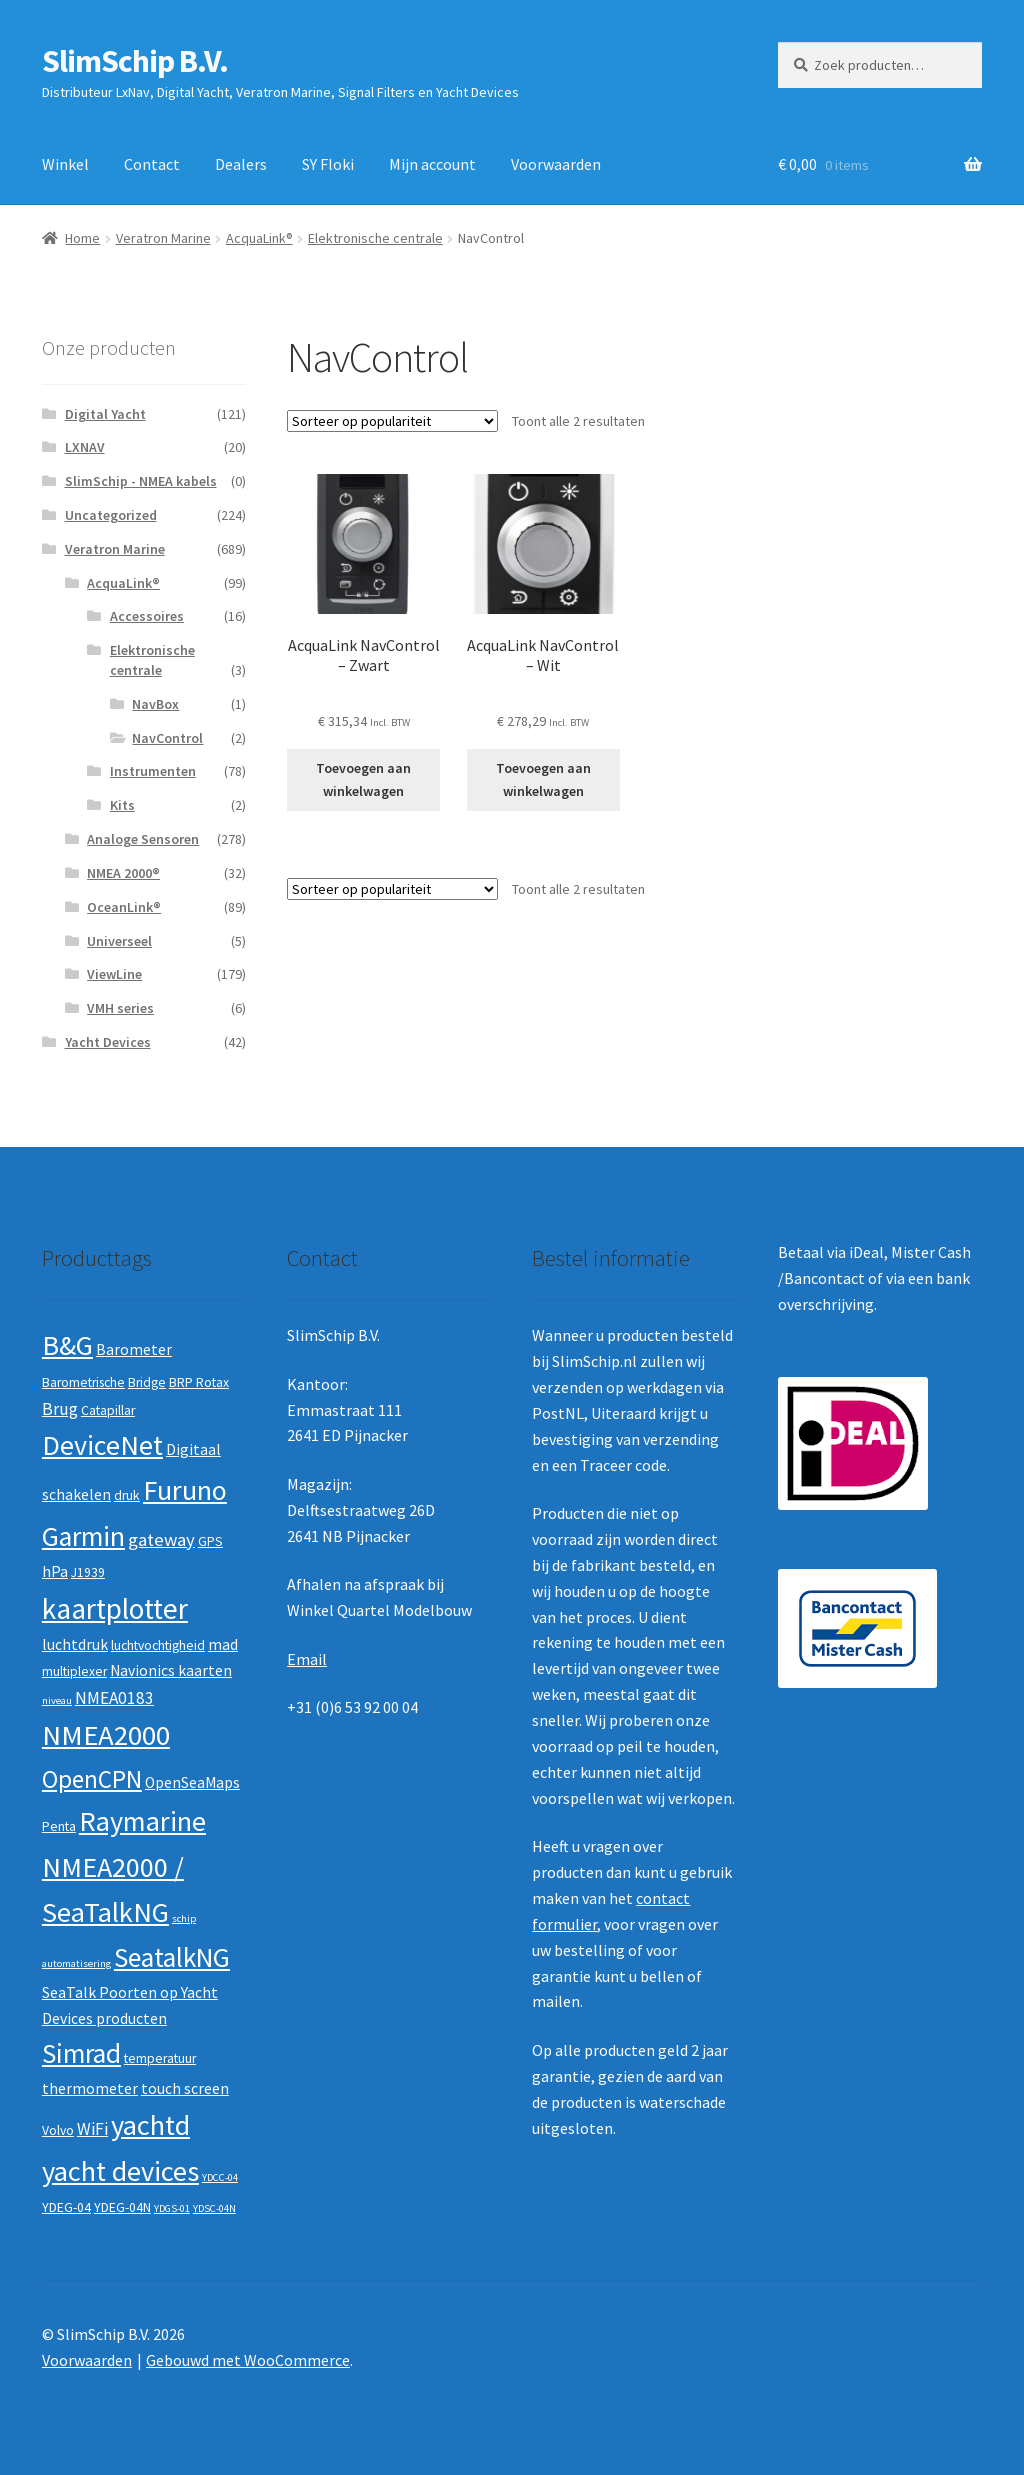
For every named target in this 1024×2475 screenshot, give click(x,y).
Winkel (65, 164)
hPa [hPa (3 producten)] (55, 1571)
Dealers (241, 164)
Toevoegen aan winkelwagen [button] (363, 779)
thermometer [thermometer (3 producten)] (90, 2088)
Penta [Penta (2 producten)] (59, 1826)
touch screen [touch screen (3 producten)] (185, 2088)
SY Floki (328, 164)
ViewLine (114, 974)
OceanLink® (124, 907)
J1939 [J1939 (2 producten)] (88, 1572)
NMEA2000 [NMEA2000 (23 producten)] (106, 1735)
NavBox (155, 704)
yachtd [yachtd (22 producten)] (150, 2125)
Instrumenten (153, 771)
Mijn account (432, 164)
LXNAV (85, 447)
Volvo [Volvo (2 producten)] (58, 2130)
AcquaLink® (259, 238)
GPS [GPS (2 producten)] (210, 1541)
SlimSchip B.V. (135, 61)
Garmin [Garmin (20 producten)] (83, 1536)
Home (82, 238)
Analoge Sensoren (143, 839)
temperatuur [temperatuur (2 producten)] (160, 2058)
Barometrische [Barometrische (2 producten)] (83, 1382)
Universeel (119, 941)
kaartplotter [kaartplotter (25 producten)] (115, 1608)
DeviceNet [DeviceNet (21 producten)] (102, 1445)
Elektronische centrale (375, 238)
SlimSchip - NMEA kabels (141, 481)
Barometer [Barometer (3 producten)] (134, 1349)
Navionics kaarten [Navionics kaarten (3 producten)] (171, 1670)
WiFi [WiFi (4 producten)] (92, 2129)
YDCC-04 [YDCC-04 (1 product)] (220, 2177)
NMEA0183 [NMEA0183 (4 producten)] (114, 1698)
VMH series (120, 1008)
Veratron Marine (163, 238)
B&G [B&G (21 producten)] (67, 1345)
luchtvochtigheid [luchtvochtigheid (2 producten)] (158, 1645)
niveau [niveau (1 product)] (57, 1700)
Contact (152, 164)
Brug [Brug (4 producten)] (60, 1409)
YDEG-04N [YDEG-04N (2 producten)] (122, 2207)
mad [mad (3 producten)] (223, 1644)
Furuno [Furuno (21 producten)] (185, 1490)
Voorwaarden (556, 164)
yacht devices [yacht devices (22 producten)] (120, 2171)
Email (307, 1659)
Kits (122, 805)
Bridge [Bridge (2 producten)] (147, 1382)
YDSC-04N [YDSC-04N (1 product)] (214, 2208)
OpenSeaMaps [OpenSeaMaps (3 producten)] (192, 1782)
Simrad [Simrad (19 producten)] (81, 2053)
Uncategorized (111, 515)
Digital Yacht (105, 414)
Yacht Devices (108, 1042)
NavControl (167, 738)
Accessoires (147, 616)
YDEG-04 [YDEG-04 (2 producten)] (66, 2207)
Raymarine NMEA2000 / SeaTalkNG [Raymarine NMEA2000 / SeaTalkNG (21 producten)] (124, 1866)
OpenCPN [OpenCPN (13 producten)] (92, 1779)
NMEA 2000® (123, 873)
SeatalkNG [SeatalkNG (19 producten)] (172, 1957)
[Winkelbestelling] (392, 421)
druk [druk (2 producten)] (127, 1495)
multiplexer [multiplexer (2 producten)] (74, 1671)
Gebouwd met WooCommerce (248, 2360)
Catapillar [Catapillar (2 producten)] (108, 1410)
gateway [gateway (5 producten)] (161, 1539)
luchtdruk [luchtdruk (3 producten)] (75, 1644)
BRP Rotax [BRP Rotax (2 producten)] (199, 1382)
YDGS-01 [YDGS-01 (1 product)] (172, 2208)
